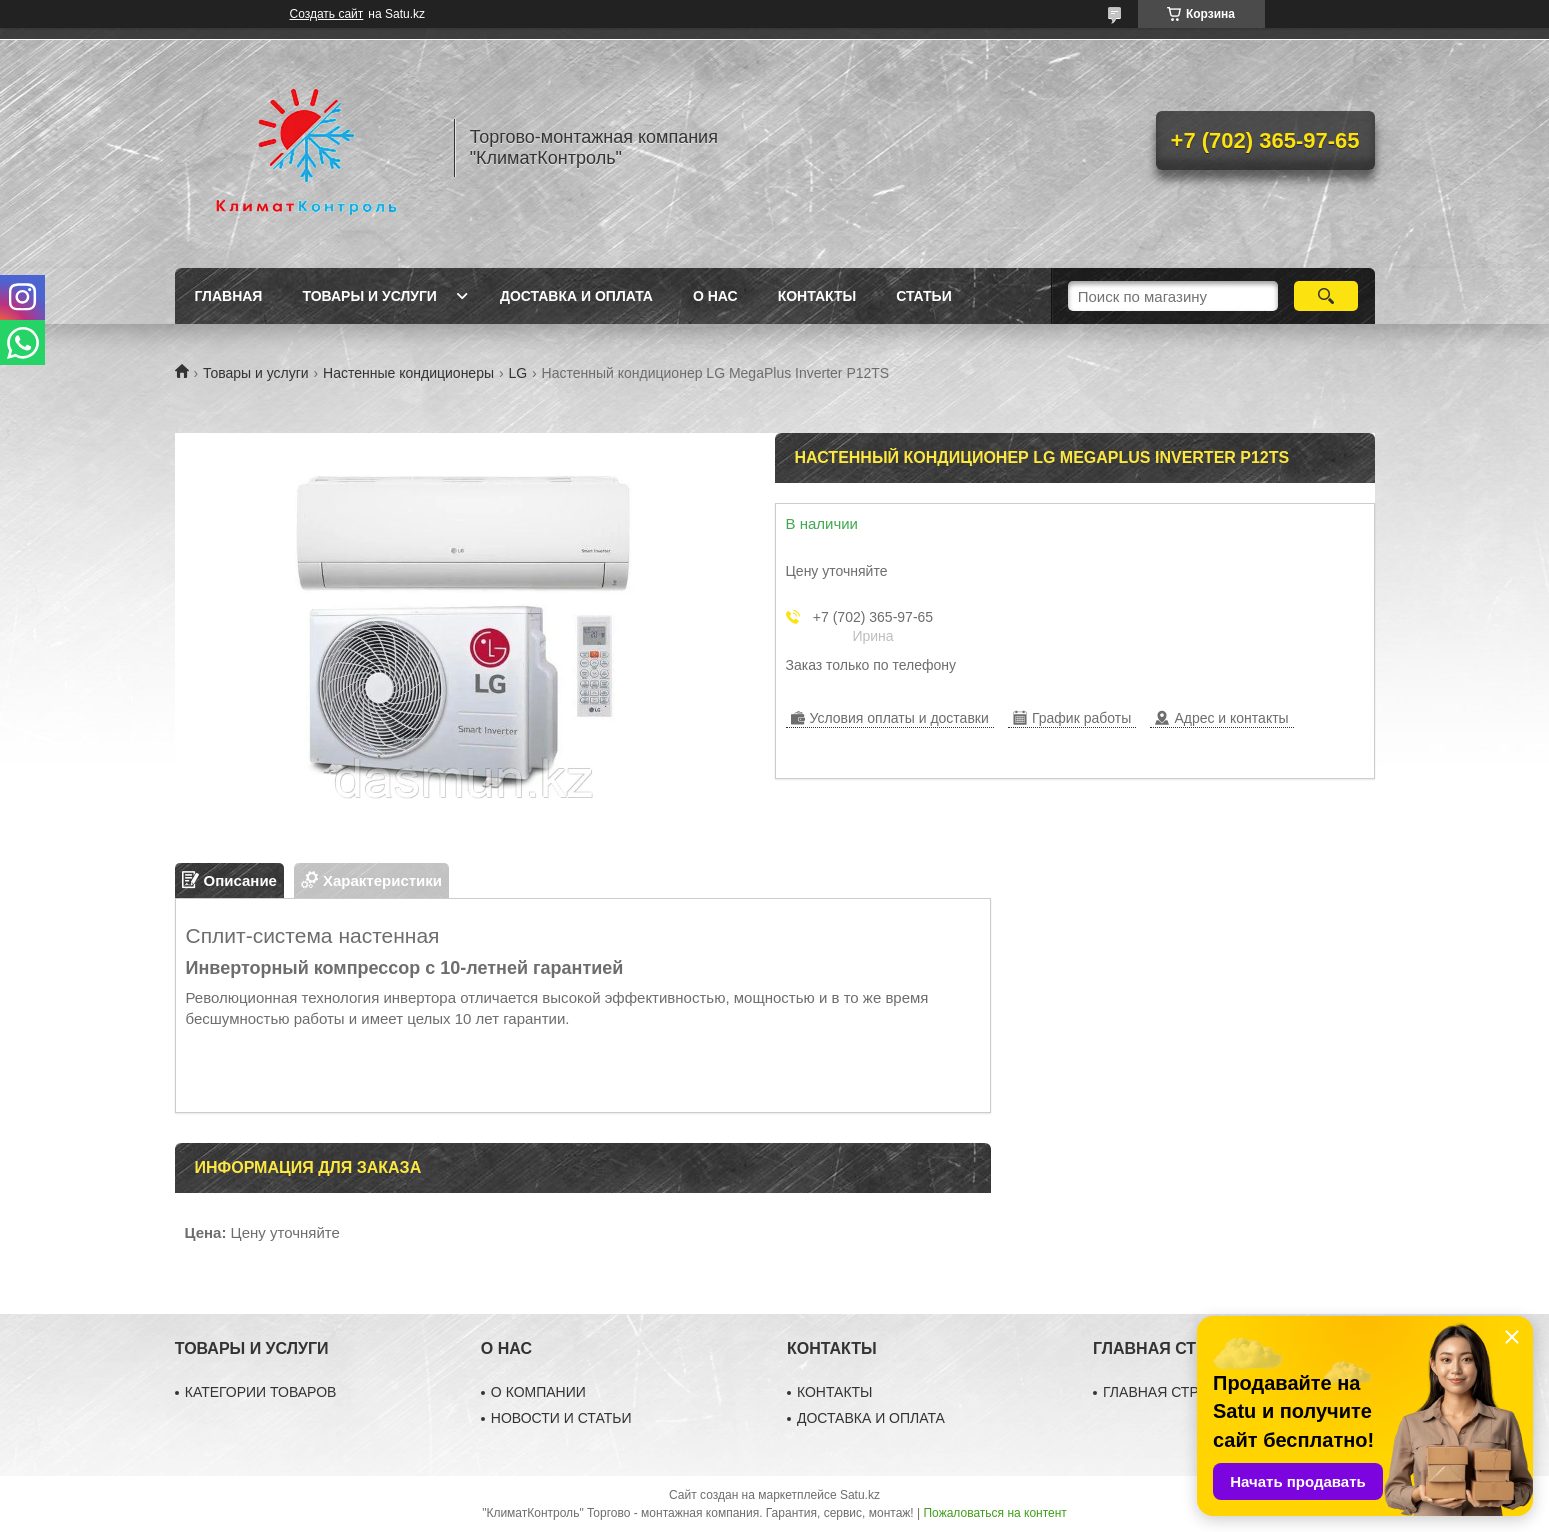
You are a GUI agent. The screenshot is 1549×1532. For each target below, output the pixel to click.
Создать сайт (327, 14)
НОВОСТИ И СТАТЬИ (561, 1418)
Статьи (924, 296)
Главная (229, 296)
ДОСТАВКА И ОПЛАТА (871, 1418)
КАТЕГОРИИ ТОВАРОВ (261, 1392)
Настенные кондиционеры (408, 373)
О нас (715, 296)
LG (517, 373)
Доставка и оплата (576, 296)
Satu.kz (860, 1495)
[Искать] (1326, 296)
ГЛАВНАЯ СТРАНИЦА (1175, 1392)
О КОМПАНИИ (538, 1392)
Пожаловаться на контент (994, 1513)
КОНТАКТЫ (835, 1392)
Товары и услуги (369, 296)
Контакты (817, 296)
